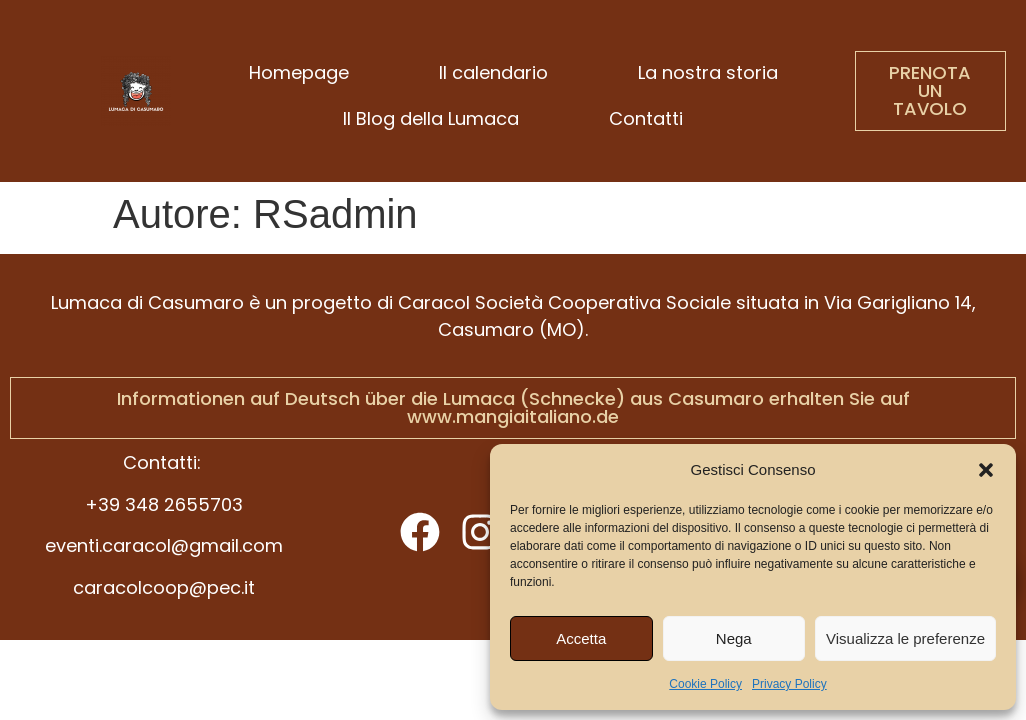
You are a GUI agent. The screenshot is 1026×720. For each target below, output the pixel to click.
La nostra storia (708, 72)
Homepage (299, 72)
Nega (734, 638)
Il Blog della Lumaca (431, 118)
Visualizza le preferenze (905, 638)
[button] (986, 470)
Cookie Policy (705, 684)
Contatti (646, 118)
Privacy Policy (789, 684)
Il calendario (493, 72)
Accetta (581, 638)
